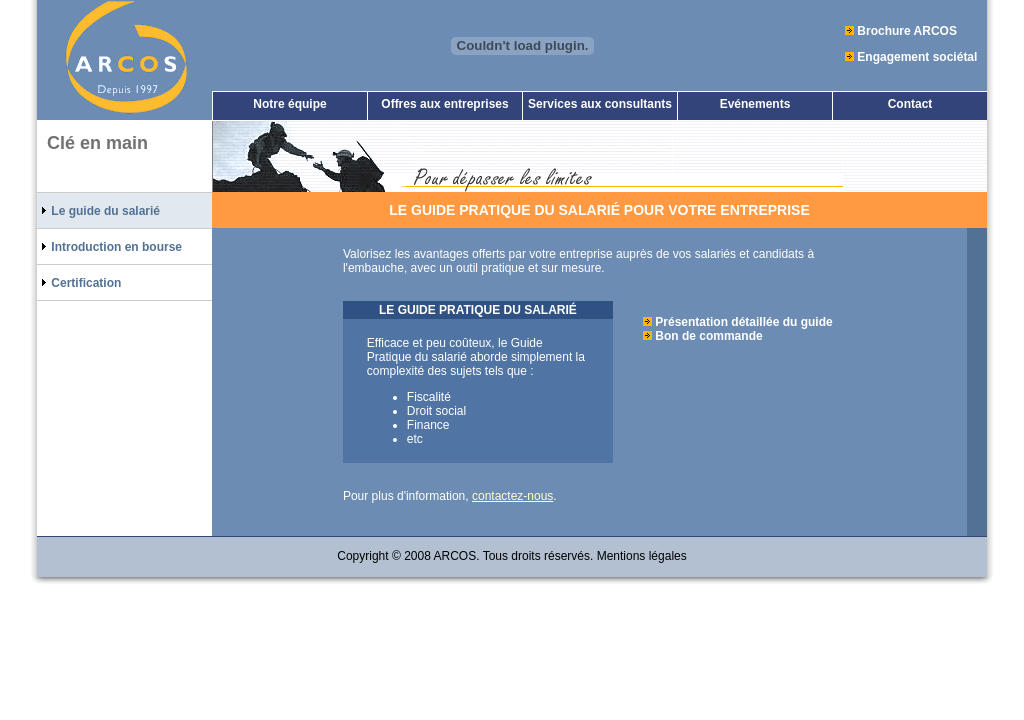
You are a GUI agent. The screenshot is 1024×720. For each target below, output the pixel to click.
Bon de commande (708, 336)
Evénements (755, 104)
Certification (79, 282)
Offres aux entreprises (444, 104)
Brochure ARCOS (907, 31)
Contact (910, 104)
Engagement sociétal (917, 57)
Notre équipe (289, 104)
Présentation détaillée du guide (743, 322)
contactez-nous (512, 496)
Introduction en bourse (109, 246)
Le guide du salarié (98, 210)
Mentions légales (642, 556)
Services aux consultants (600, 104)
